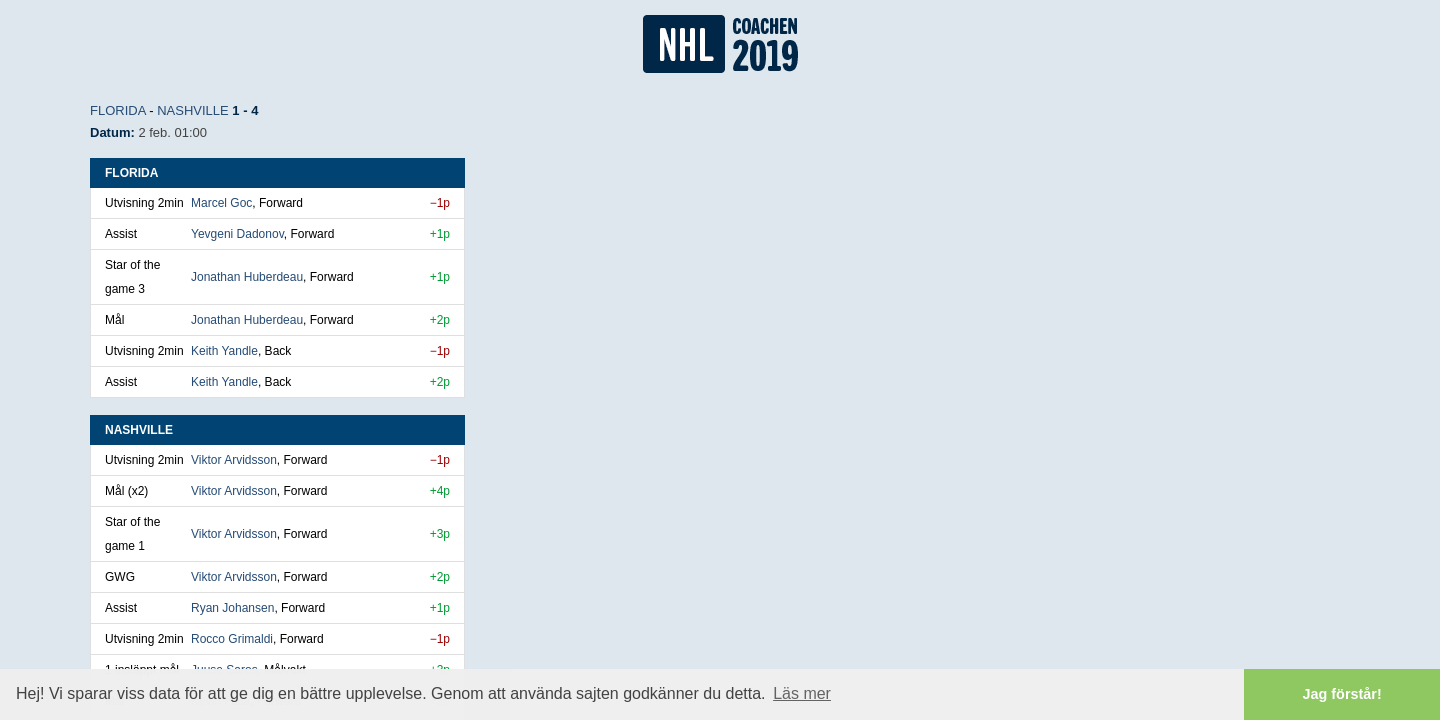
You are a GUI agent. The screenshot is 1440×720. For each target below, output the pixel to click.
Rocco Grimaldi (232, 639)
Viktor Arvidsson (234, 460)
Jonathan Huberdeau (247, 277)
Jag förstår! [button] (1342, 694)
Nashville (193, 110)
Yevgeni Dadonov (237, 234)
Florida (118, 110)
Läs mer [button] (802, 693)
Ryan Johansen (232, 608)
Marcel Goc (221, 203)
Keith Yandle (224, 351)
